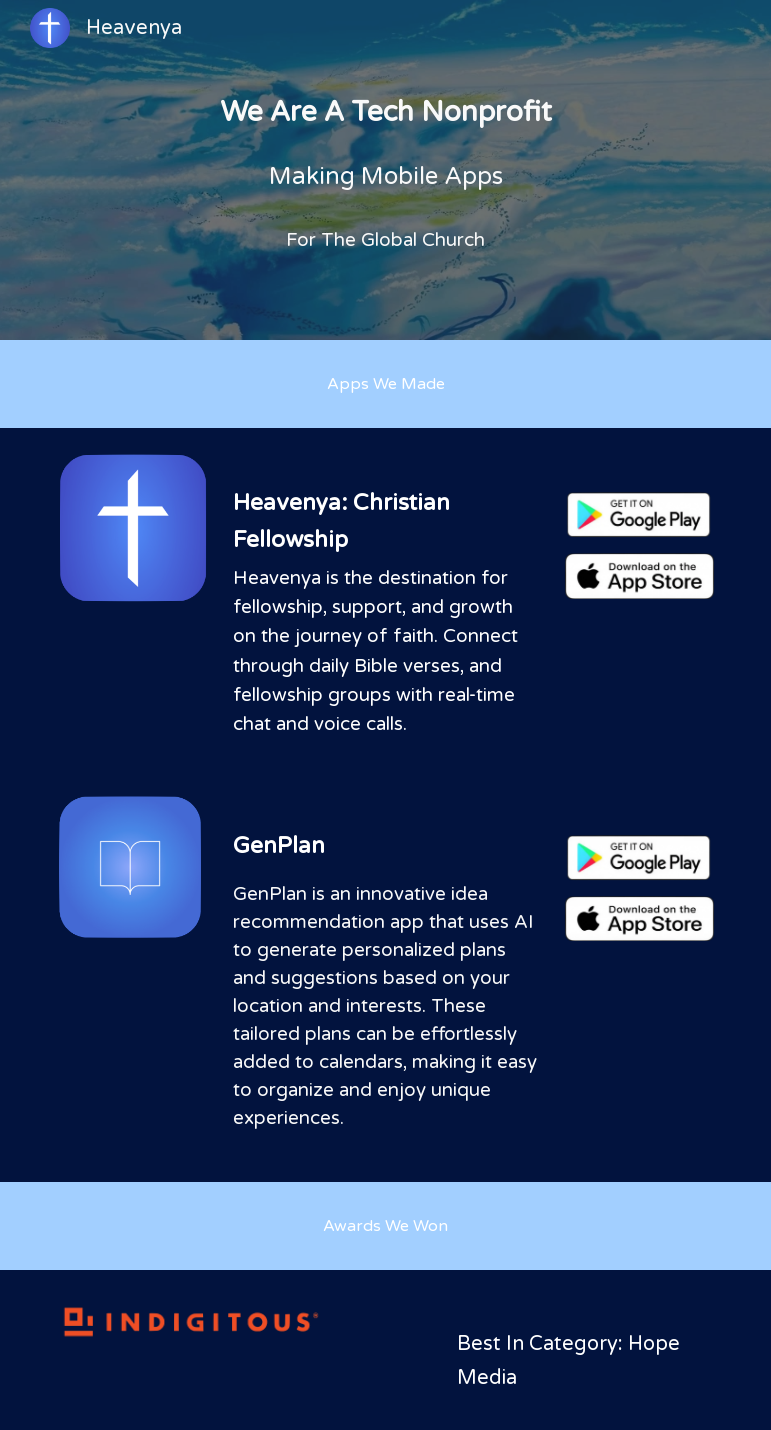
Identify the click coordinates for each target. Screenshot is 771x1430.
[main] (385, 170)
